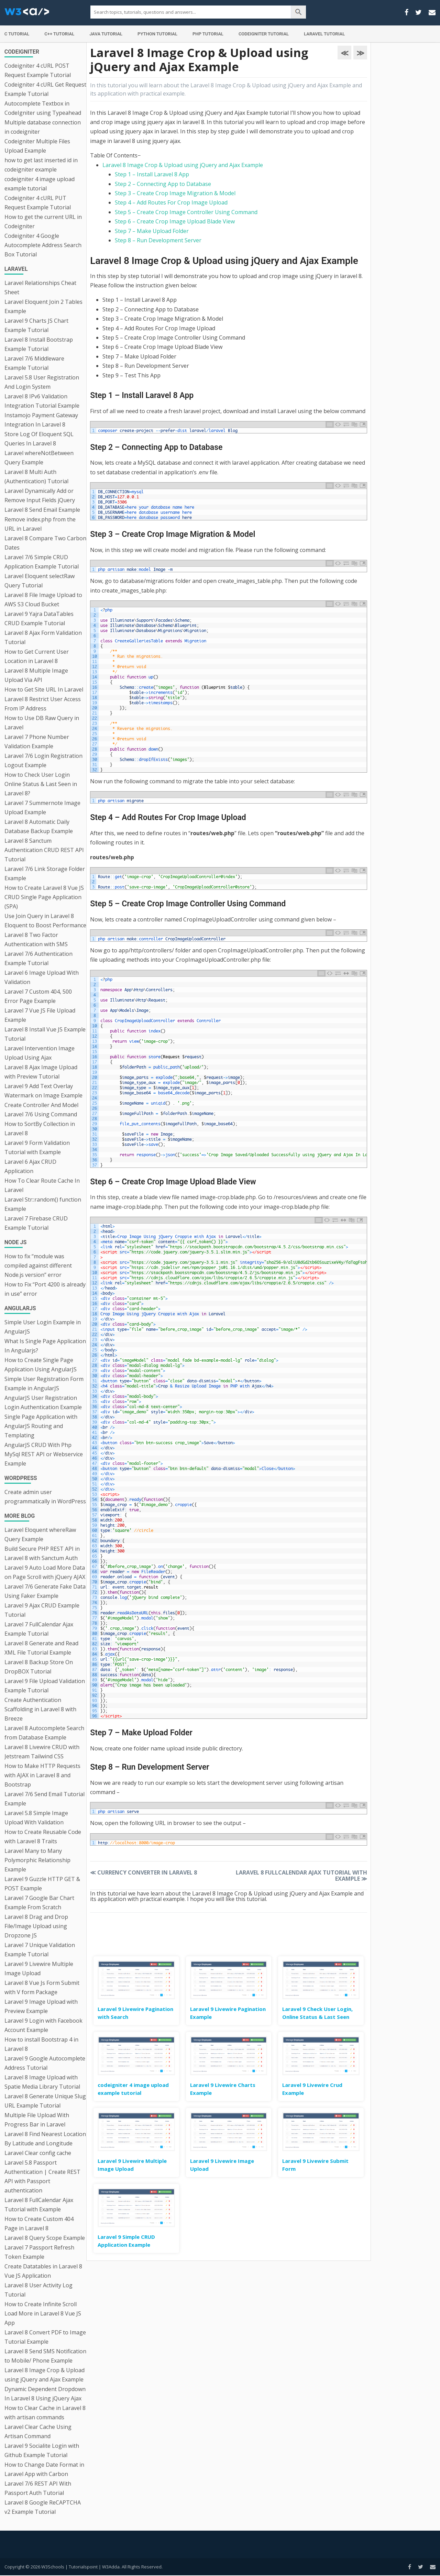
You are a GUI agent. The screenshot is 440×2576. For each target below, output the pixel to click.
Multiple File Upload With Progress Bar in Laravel (36, 2119)
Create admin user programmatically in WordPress (45, 1496)
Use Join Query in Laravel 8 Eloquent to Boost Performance (45, 920)
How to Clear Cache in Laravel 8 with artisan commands (45, 2412)
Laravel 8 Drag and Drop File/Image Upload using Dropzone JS (36, 1926)
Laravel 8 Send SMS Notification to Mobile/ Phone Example (45, 2355)
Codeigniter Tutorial (264, 33)
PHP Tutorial (207, 33)
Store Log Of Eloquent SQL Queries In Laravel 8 (39, 438)
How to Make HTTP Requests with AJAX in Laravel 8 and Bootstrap (42, 1775)
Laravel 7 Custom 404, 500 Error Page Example (38, 996)
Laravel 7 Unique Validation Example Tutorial (39, 1949)
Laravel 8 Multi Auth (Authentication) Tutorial (36, 476)
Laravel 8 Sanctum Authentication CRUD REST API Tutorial (44, 850)
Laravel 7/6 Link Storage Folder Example (44, 873)
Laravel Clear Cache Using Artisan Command (38, 2431)
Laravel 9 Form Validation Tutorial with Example (37, 1147)
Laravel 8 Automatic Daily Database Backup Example (38, 826)
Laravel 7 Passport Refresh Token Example (39, 2252)
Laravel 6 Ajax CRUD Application (30, 1166)
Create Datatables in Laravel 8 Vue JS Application (43, 2271)
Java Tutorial (105, 33)
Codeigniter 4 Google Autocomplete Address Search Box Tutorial (42, 245)
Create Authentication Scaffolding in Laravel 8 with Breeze (40, 1709)
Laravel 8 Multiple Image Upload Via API (36, 675)
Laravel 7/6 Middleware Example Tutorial (34, 363)
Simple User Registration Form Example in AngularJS (44, 1383)
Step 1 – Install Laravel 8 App (152, 174)
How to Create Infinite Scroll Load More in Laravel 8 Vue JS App (42, 2313)
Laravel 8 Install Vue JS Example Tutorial (45, 1034)
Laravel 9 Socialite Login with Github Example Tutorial (41, 2450)
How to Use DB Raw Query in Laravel (41, 722)
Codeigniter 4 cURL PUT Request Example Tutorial (37, 202)
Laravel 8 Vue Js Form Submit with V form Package (41, 1987)
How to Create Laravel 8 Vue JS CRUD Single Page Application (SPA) (44, 897)
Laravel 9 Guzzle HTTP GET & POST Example (42, 1883)
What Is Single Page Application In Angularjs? (45, 1345)
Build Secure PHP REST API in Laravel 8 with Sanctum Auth (42, 1553)
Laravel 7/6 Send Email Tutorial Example (44, 1798)
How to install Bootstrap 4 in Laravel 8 (41, 2044)
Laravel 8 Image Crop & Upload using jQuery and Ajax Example (44, 2374)
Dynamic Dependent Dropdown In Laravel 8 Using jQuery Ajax (45, 2393)
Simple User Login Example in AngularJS (42, 1326)
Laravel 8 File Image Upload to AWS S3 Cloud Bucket (43, 599)
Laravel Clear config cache (37, 2153)
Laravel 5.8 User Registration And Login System (41, 382)
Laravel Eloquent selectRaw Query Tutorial (39, 580)
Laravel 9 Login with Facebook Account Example (43, 2025)
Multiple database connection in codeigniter (42, 127)
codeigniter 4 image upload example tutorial (39, 183)
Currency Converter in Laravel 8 (143, 1872)
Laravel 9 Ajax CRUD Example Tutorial (41, 1610)
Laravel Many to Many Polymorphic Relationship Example (37, 1860)
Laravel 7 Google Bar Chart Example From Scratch (39, 1902)
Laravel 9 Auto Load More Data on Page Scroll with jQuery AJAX (44, 1572)
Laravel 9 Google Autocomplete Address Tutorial (44, 2063)
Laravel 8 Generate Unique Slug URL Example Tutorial (45, 2100)
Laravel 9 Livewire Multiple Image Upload (38, 1968)
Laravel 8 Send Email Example (42, 509)
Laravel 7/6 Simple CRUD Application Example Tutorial (41, 561)
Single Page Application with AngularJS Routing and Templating (40, 1426)
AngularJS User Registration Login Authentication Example (43, 1402)
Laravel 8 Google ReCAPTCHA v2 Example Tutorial (42, 2507)
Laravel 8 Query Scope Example (44, 2238)
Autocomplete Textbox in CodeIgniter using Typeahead (42, 108)
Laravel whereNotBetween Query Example (39, 457)
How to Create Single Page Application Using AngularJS (40, 1364)
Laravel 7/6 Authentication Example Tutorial (38, 958)
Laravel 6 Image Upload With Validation (41, 977)
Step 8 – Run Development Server (158, 240)
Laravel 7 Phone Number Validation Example (36, 741)
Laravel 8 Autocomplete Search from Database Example (44, 1732)
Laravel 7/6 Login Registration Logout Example (43, 760)
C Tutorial (17, 33)
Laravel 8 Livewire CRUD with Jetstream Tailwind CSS (41, 1751)
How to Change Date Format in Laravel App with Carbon (44, 2469)
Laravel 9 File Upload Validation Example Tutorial (44, 1685)
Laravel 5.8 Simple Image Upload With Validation (36, 1817)
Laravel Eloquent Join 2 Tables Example (43, 306)
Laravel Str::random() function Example (42, 1204)
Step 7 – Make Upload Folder (152, 231)
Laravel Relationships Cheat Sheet (40, 287)
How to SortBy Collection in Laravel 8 (39, 1128)
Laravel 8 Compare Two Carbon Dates (45, 542)
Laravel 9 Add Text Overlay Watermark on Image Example (43, 1090)
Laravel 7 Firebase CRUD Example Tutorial (36, 1223)
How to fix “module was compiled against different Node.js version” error (38, 1265)
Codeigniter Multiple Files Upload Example (37, 145)
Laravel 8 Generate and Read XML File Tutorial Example (41, 1647)
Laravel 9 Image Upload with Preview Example (41, 2006)
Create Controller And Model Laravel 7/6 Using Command (41, 1109)
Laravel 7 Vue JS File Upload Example (39, 1015)
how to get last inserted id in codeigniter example (41, 164)
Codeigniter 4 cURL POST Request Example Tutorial (37, 70)
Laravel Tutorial (324, 33)
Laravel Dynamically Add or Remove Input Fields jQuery (39, 495)
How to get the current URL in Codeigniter (43, 221)
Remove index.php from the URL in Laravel (40, 524)
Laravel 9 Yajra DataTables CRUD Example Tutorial (39, 618)
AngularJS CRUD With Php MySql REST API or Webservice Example (43, 1454)
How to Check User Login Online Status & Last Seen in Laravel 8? (40, 784)
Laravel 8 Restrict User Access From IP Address (42, 703)
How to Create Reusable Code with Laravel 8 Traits (42, 1836)
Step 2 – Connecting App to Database (163, 184)
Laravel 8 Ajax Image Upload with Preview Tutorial (40, 1071)
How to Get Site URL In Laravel (43, 689)
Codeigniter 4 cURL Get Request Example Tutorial (45, 89)
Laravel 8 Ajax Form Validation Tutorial (43, 637)
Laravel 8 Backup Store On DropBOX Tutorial (38, 1666)
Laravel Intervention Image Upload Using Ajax (39, 1052)
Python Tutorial (157, 33)
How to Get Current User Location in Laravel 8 (36, 656)
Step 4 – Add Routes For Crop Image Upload (171, 202)
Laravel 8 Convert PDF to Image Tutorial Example (45, 2337)
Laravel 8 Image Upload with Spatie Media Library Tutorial (42, 2082)
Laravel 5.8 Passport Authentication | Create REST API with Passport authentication (42, 2176)
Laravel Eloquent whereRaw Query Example (40, 1534)
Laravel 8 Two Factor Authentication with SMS (36, 939)
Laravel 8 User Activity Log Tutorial (38, 2289)
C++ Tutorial (59, 33)
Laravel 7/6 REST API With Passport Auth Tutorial (37, 2488)
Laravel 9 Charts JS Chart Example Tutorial (36, 325)
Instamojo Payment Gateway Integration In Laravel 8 (41, 419)
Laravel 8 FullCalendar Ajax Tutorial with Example (38, 2204)
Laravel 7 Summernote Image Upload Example (42, 807)
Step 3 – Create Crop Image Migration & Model (175, 193)
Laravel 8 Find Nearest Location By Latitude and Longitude (45, 2138)
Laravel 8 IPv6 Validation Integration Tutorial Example (41, 401)
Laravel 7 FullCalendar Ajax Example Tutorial (38, 1629)
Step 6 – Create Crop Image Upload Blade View (175, 221)
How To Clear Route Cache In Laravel (42, 1185)
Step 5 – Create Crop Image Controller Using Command (186, 212)
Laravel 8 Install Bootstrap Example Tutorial (38, 344)
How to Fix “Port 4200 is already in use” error (45, 1289)
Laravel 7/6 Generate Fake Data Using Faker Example (45, 1591)
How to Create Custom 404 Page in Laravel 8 (39, 2223)
